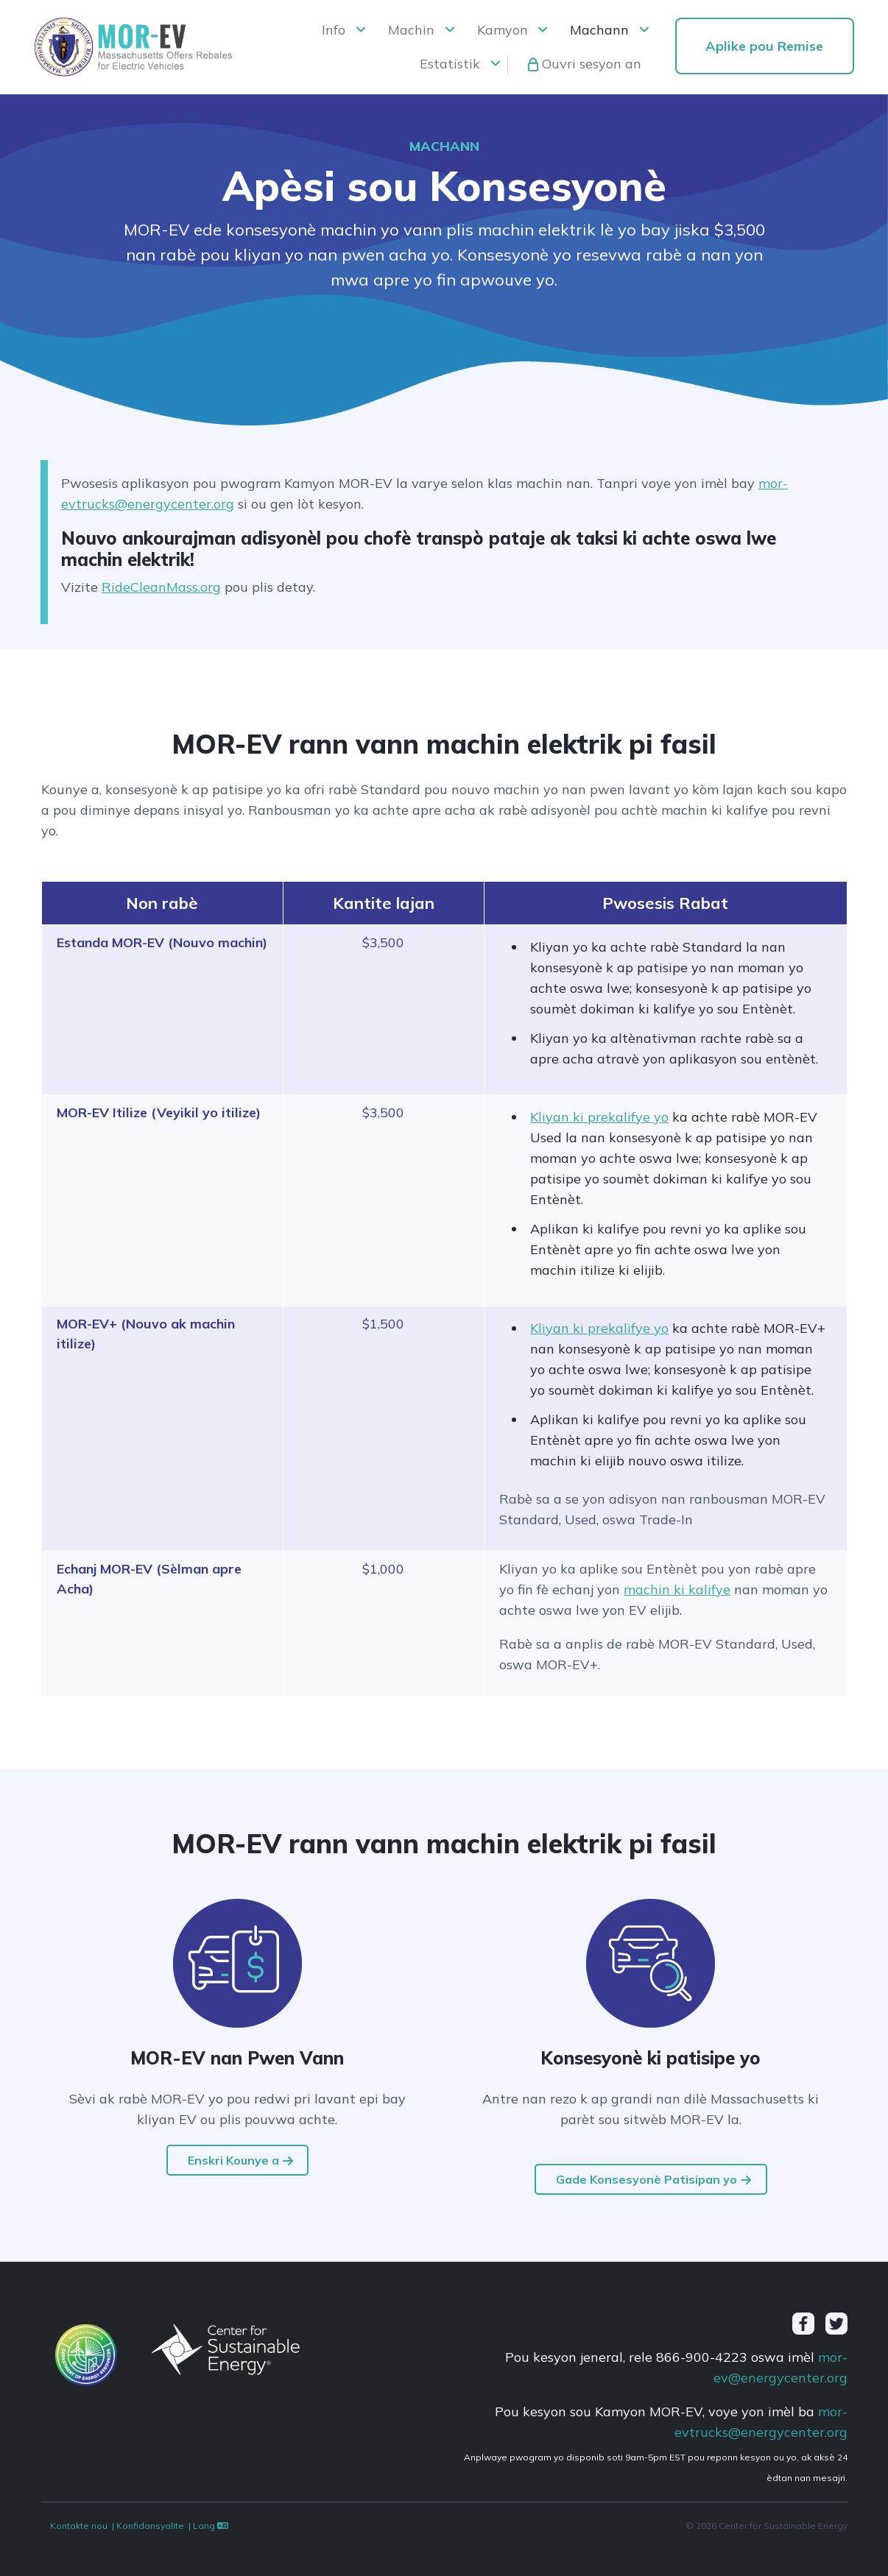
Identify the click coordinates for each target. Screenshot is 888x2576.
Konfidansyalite (150, 2525)
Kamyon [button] (502, 29)
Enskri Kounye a (233, 2160)
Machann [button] (599, 29)
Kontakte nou (79, 2525)
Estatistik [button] (450, 63)
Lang (211, 2525)
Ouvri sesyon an (591, 63)
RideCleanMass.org (161, 586)
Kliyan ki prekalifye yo (599, 1116)
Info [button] (333, 29)
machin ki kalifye (677, 1589)
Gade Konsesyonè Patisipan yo (646, 2179)
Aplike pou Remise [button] (764, 46)
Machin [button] (411, 29)
